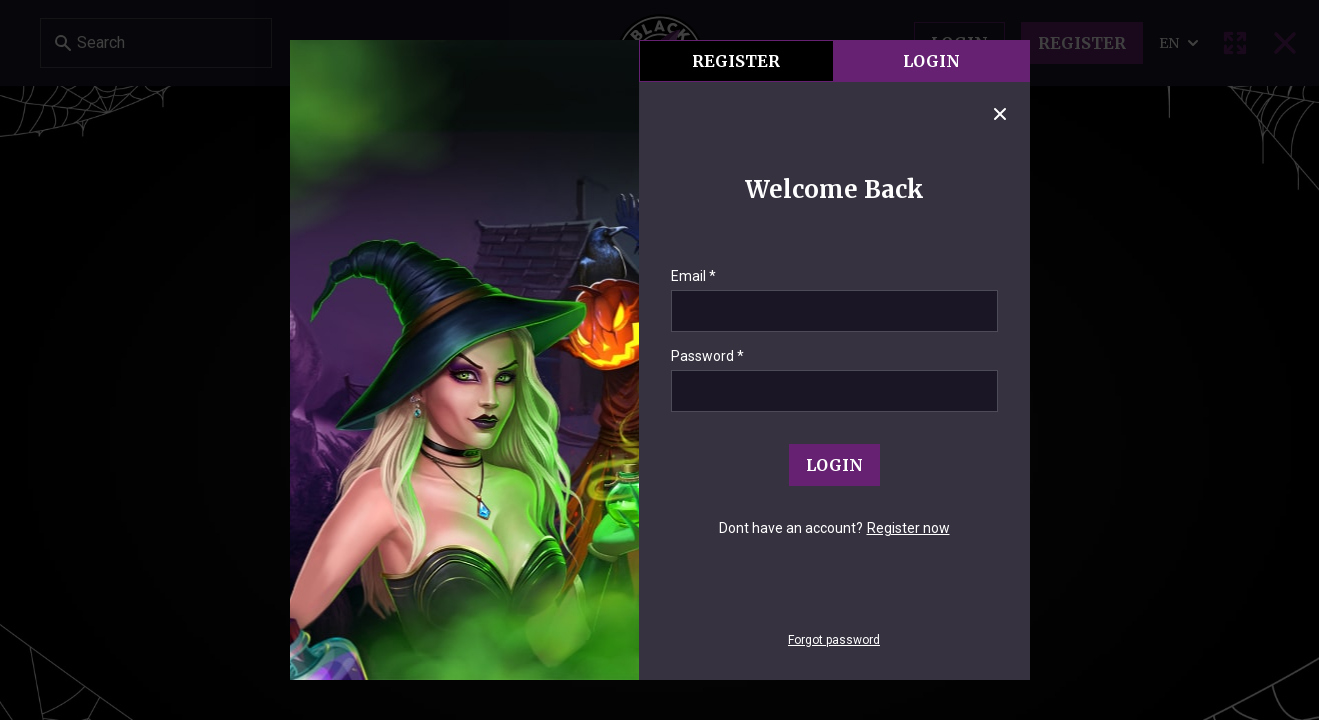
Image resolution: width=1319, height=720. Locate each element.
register (736, 61)
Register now (908, 528)
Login (931, 61)
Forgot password (834, 640)
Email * (693, 276)
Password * (707, 356)
